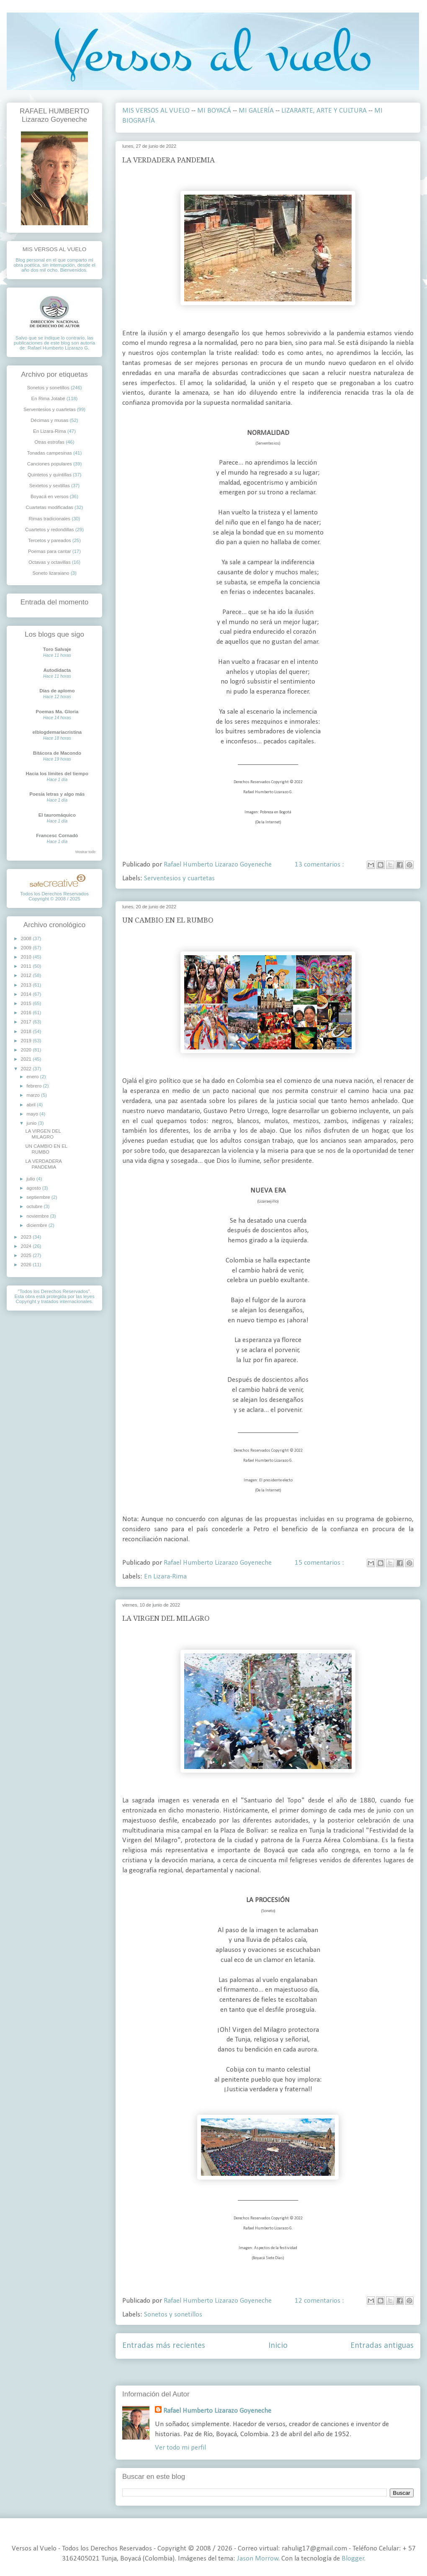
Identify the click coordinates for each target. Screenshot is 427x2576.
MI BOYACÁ (214, 110)
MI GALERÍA (256, 110)
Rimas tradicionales (49, 518)
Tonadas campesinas (49, 452)
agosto (34, 1187)
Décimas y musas (49, 420)
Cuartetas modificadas (49, 507)
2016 (27, 1012)
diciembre (37, 1225)
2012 (27, 975)
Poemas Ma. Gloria (57, 711)
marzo (33, 1095)
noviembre (38, 1216)
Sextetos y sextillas (49, 485)
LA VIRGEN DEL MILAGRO (166, 1618)
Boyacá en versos (50, 496)
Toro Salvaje (57, 649)
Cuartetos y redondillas (49, 529)
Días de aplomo (57, 690)
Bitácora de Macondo (57, 753)
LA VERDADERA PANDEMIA (168, 160)
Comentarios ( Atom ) (288, 2371)
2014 (27, 994)
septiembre (38, 1197)
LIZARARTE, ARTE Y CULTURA (324, 110)
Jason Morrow (257, 2558)
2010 (27, 956)
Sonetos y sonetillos (173, 2314)
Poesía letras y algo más (57, 794)
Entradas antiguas (382, 2346)
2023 (27, 1236)
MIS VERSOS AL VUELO (156, 110)
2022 (27, 1068)
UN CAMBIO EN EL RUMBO (168, 920)
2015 (27, 1003)
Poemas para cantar (49, 551)
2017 (27, 1021)
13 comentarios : (320, 864)
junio (32, 1123)
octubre (35, 1206)
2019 (27, 1040)
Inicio (278, 2346)
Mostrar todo (85, 852)
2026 (27, 1264)
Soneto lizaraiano (50, 573)
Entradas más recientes (163, 2346)
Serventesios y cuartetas (179, 878)
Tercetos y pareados (49, 540)
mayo (32, 1113)
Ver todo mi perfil (180, 2447)
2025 (27, 1255)
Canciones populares (49, 463)
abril (31, 1104)
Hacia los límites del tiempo (57, 773)
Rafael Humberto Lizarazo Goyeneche (217, 2410)
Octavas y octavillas (49, 562)
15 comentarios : (320, 1562)
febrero (34, 1085)
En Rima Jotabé (48, 398)
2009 (27, 947)
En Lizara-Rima (165, 1576)
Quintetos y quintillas (50, 474)
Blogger (353, 2558)
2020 (27, 1049)
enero (33, 1076)
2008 (27, 938)
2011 (27, 966)
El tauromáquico (57, 815)
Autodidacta (57, 670)
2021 (27, 1059)
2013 (27, 984)
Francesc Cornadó (57, 835)
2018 (27, 1031)
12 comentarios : (320, 2300)
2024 (27, 1246)
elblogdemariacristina (57, 732)
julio (31, 1178)
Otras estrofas (50, 442)
